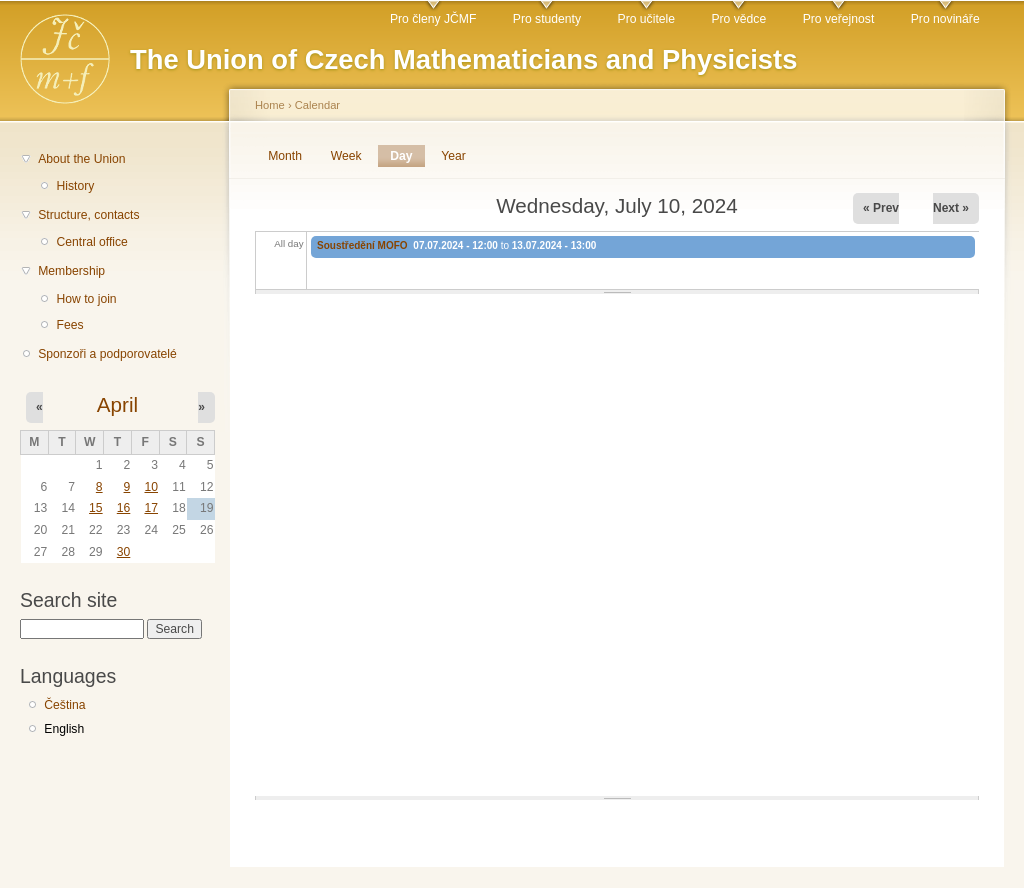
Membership (71, 271)
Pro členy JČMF (433, 19)
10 (151, 487)
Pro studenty (547, 19)
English (64, 729)
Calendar (317, 105)
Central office (91, 242)
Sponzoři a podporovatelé (107, 354)
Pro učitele (646, 19)
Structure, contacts (88, 215)
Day (407, 156)
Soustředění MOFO (362, 245)
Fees (69, 325)
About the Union (81, 159)
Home (270, 105)
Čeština (64, 705)
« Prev (881, 208)
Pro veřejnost (839, 19)
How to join (86, 299)
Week (346, 156)
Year (453, 156)
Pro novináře (945, 19)
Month (285, 156)
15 (96, 508)
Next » (951, 208)
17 (151, 508)
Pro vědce (738, 19)
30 (124, 552)
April (117, 404)
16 (124, 508)
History (75, 186)
